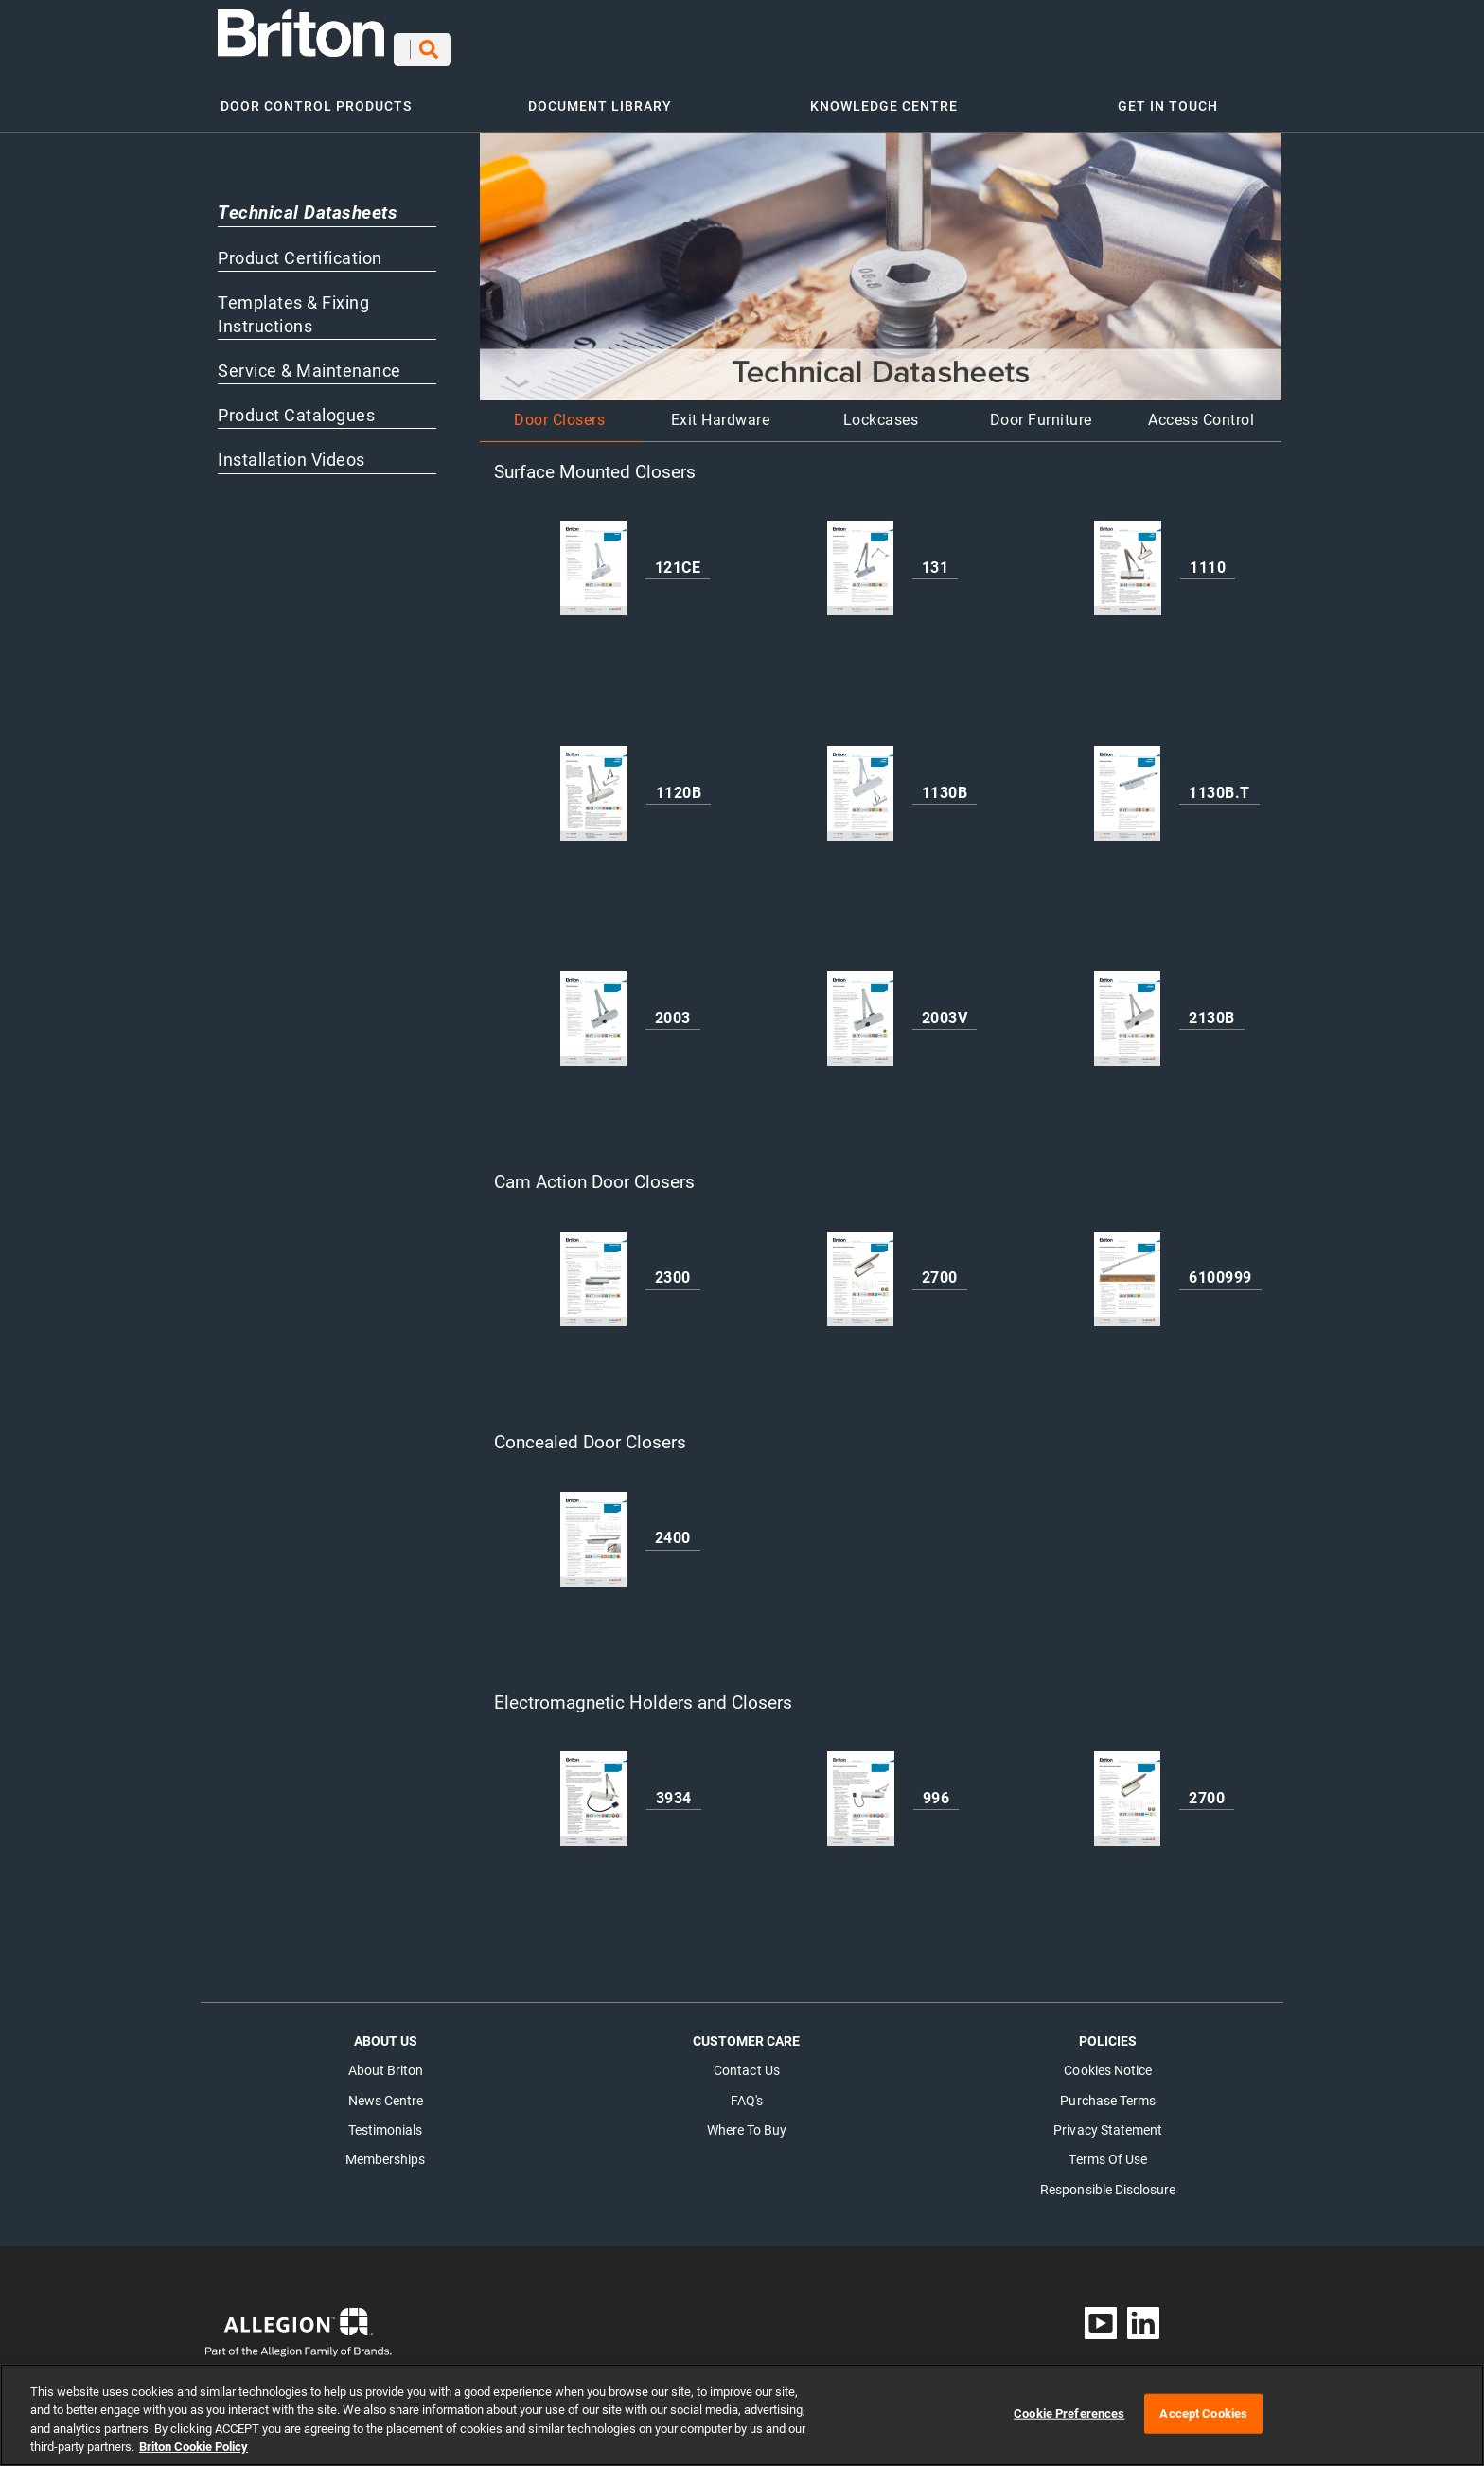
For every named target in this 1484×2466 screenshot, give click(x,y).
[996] (861, 1789)
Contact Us (747, 2060)
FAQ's (747, 2091)
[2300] (593, 1269)
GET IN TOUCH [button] (1168, 96)
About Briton (385, 2060)
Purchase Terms (1107, 2091)
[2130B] (1127, 1009)
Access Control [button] (1201, 410)
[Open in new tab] (298, 33)
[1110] (1128, 558)
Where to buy (746, 2120)
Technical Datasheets (308, 203)
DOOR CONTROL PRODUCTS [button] (316, 96)
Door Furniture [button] (1041, 410)
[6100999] (1127, 1269)
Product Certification (300, 248)
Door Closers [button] (559, 410)
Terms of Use (1108, 2149)
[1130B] (860, 783)
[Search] (705, 45)
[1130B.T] (1127, 783)
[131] (860, 558)
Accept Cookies (1203, 2427)
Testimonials (385, 2120)
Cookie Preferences (1069, 2427)
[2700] (860, 1269)
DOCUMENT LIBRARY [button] (600, 96)
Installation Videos (291, 450)
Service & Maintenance (309, 361)
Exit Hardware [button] (720, 410)
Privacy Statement (1108, 2120)
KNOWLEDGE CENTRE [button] (884, 96)
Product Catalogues (296, 406)
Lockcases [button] (881, 410)
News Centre (385, 2091)
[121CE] (593, 558)
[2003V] (860, 1009)
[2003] (593, 1009)
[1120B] (594, 783)
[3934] (594, 1789)
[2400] (593, 1528)
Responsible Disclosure (1107, 2180)
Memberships (386, 2149)
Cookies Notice (1108, 2060)
